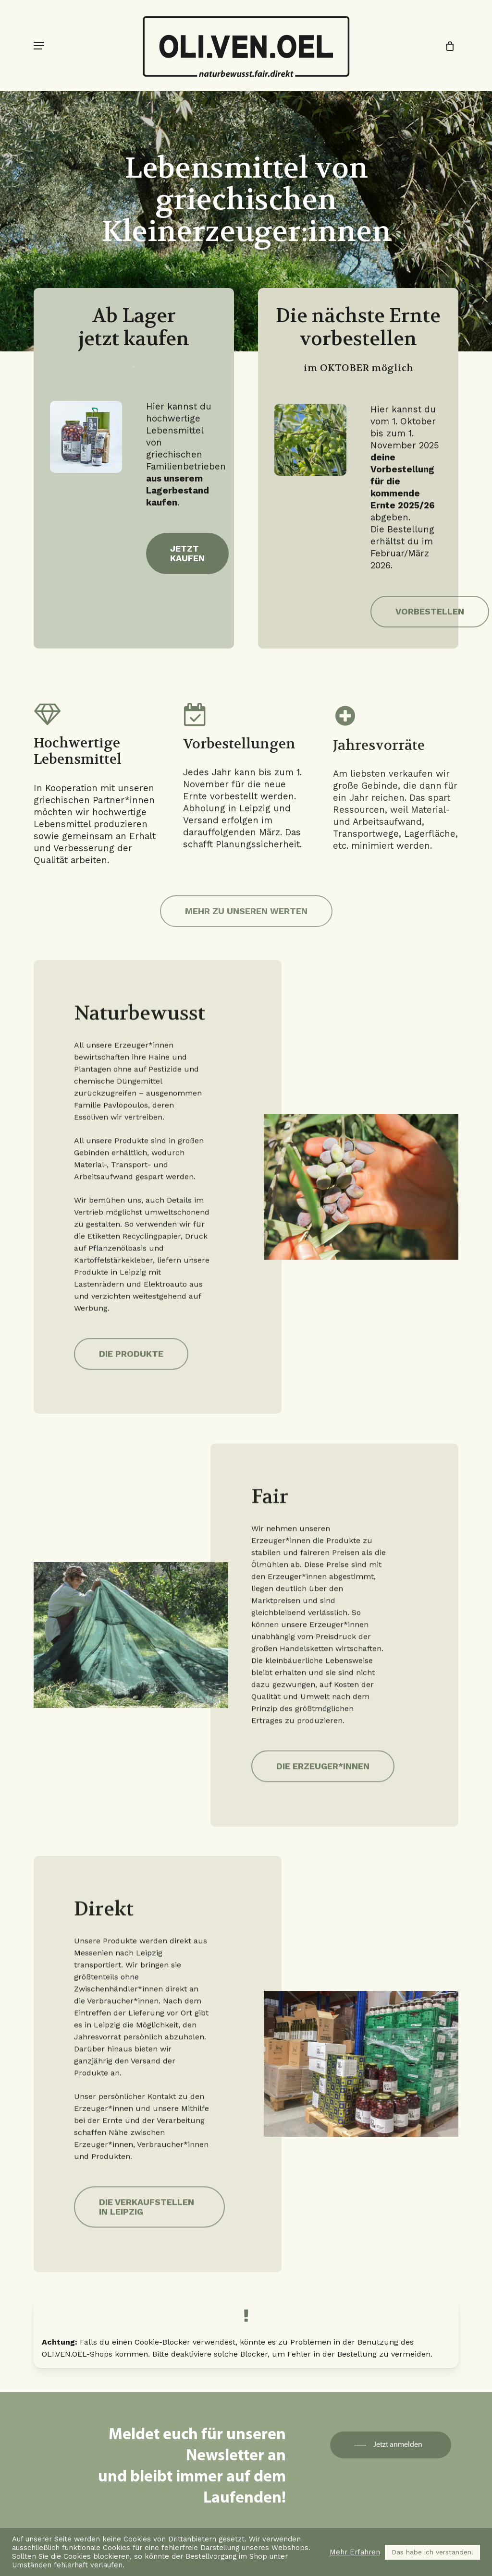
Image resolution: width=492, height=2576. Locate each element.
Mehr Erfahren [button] (355, 2552)
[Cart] (447, 45)
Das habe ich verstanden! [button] (432, 2552)
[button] (39, 45)
